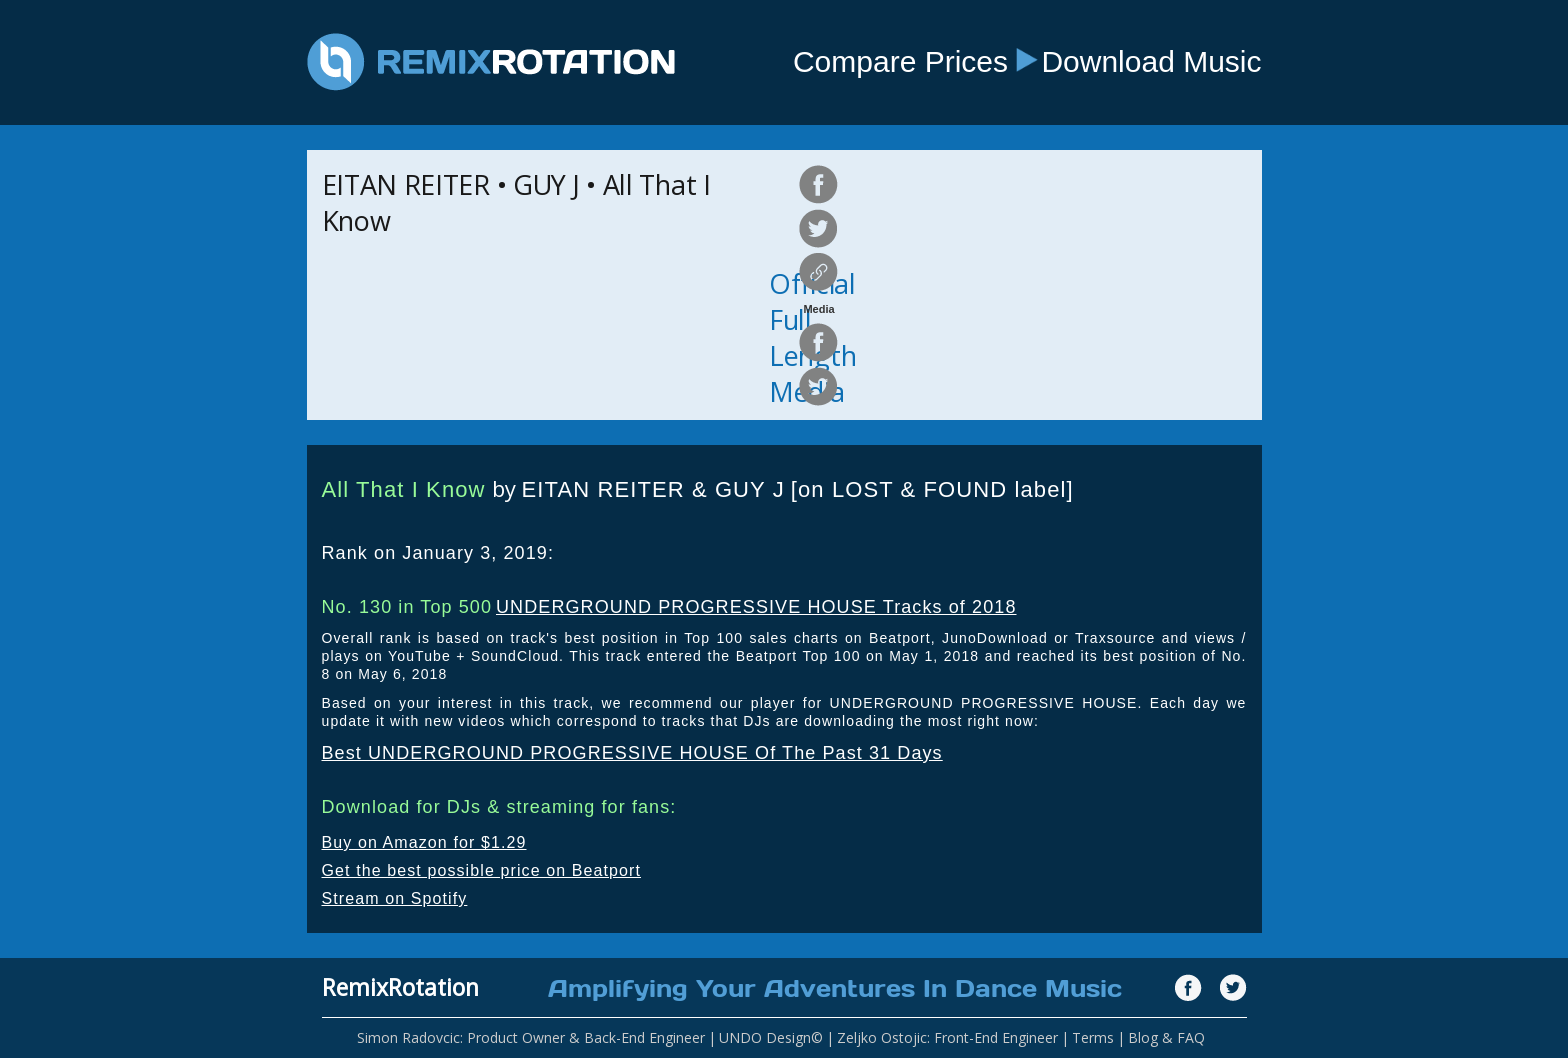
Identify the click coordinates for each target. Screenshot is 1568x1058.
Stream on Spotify (395, 898)
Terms (1093, 1037)
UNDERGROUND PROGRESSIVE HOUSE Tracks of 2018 (756, 607)
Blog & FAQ (1166, 1037)
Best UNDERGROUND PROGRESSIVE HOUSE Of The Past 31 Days (632, 753)
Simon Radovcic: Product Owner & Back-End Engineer (531, 1037)
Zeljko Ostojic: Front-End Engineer (947, 1037)
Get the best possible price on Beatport (482, 870)
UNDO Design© (771, 1037)
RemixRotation (400, 987)
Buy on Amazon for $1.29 (424, 842)
